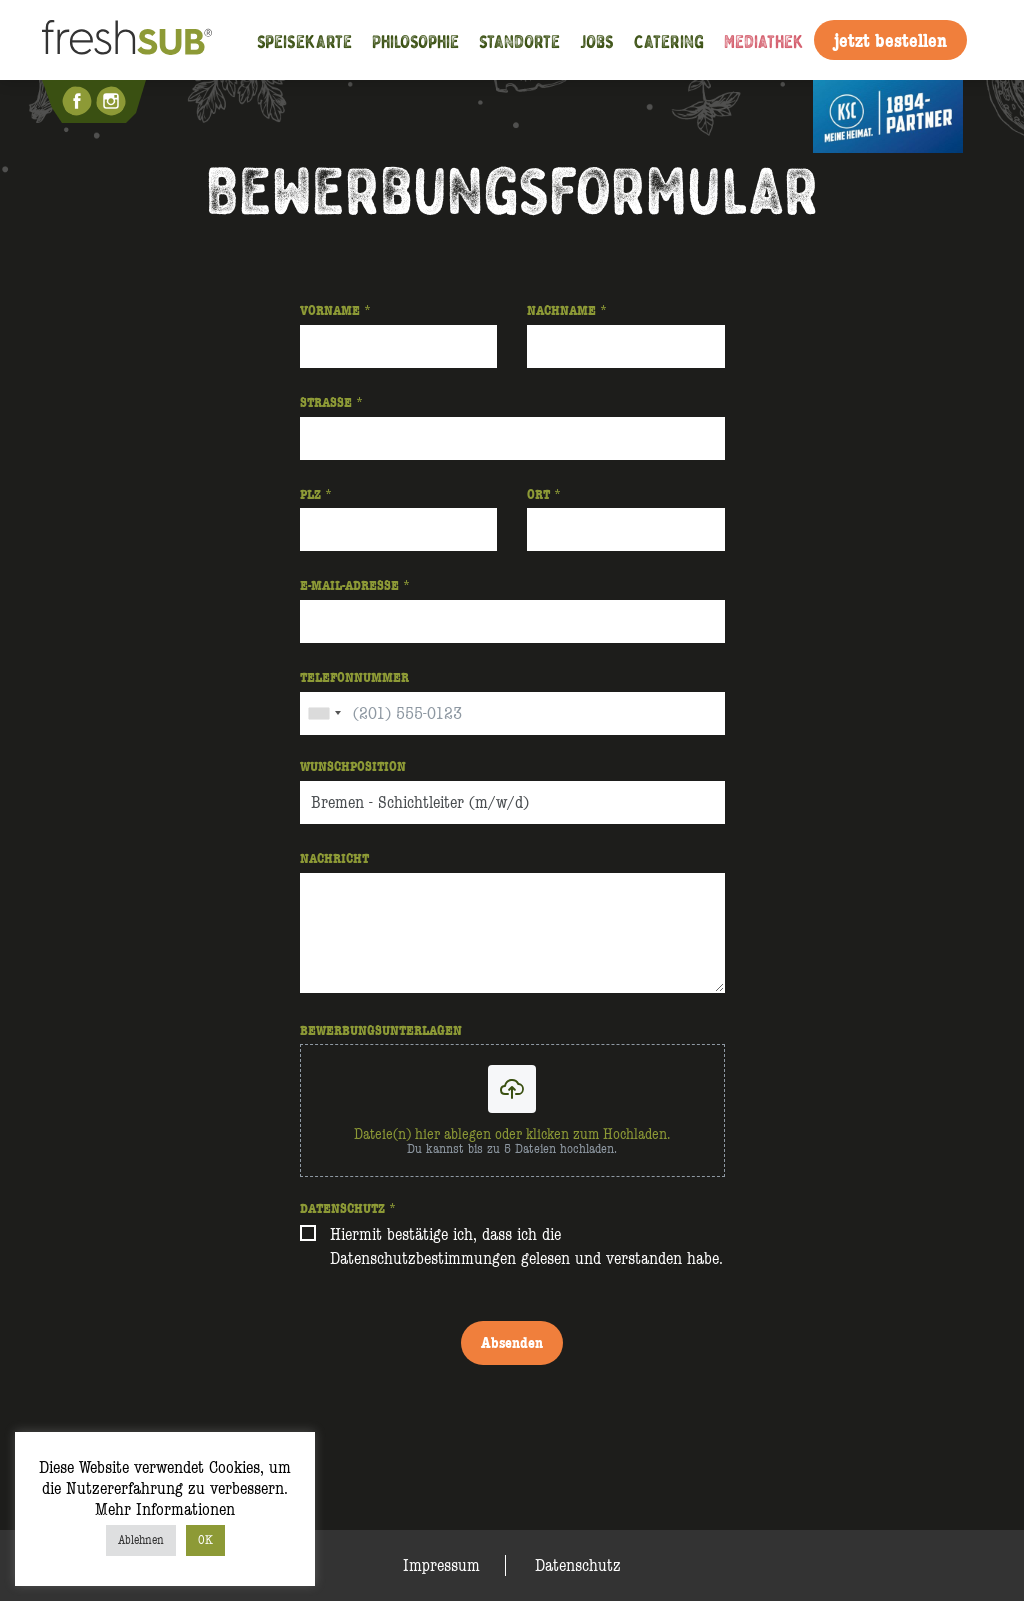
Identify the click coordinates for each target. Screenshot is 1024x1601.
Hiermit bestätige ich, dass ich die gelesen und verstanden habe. (526, 1246)
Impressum (441, 1565)
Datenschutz (578, 1565)
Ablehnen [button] (141, 1540)
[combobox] (324, 713)
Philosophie (415, 40)
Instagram (113, 100)
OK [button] (205, 1540)
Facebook (79, 100)
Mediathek (764, 40)
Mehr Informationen (165, 1509)
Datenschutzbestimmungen (423, 1258)
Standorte (519, 40)
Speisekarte (304, 40)
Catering (669, 40)
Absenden (512, 1342)
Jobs (597, 40)
